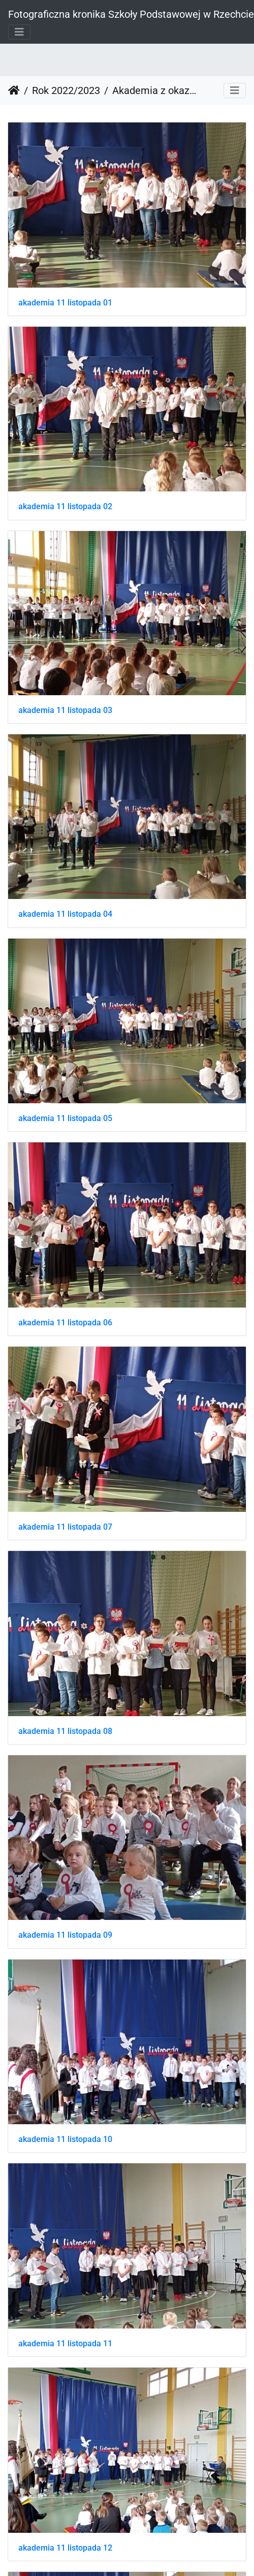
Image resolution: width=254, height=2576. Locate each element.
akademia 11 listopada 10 (65, 2139)
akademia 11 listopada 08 (65, 1731)
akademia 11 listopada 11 (65, 2343)
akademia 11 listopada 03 (65, 710)
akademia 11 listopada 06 (65, 1322)
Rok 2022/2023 (66, 90)
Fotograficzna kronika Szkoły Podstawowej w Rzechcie (131, 14)
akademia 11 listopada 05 (65, 1118)
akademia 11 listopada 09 (65, 1935)
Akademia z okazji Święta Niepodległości (154, 90)
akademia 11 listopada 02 (65, 506)
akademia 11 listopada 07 (65, 1527)
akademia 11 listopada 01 (65, 302)
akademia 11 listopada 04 (65, 914)
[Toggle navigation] (19, 32)
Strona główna (14, 90)
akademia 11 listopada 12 (65, 2548)
